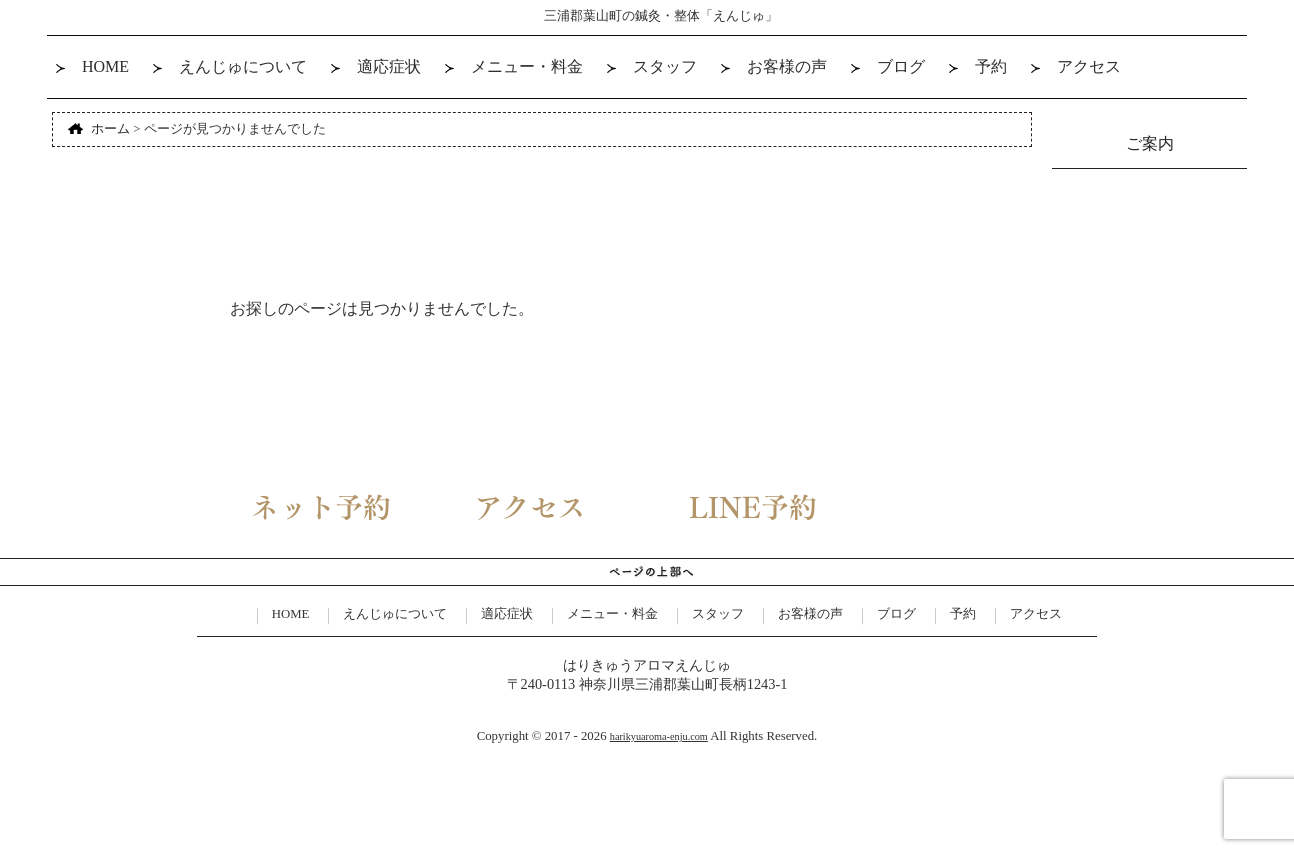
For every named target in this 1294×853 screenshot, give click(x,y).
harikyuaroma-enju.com (659, 736)
